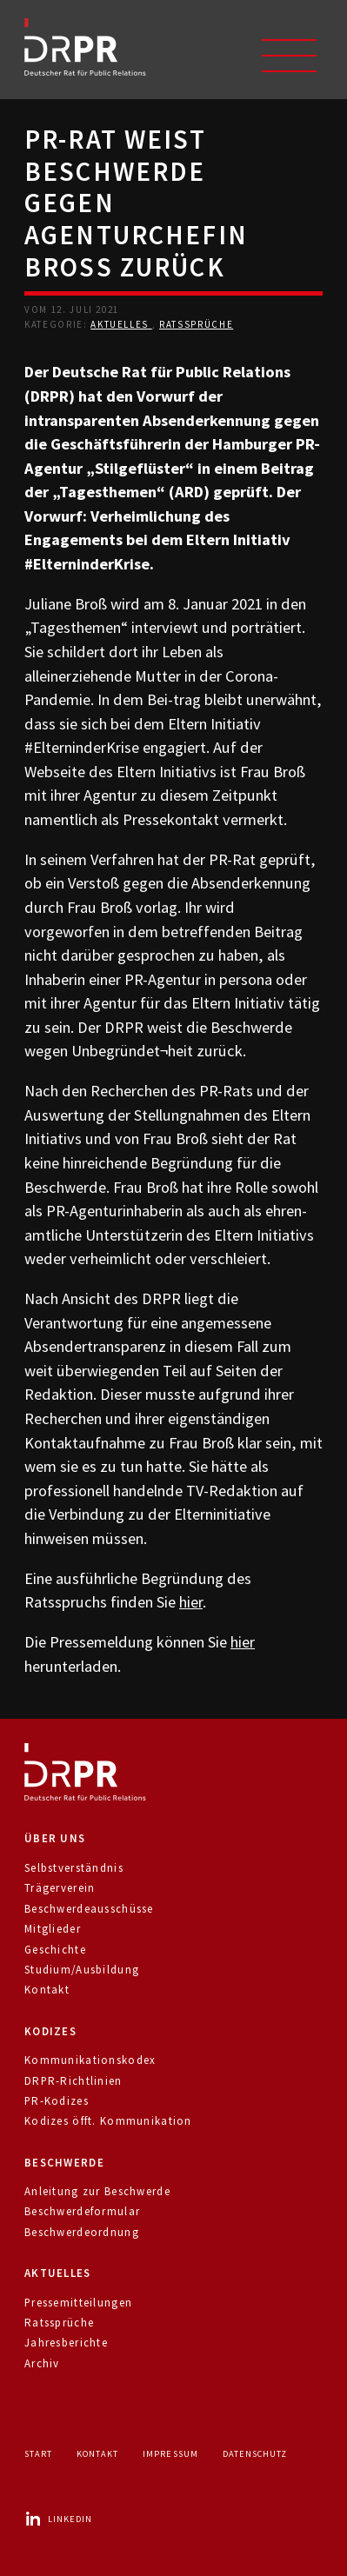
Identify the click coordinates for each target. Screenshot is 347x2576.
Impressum (170, 2454)
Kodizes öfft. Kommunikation (108, 2120)
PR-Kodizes (56, 2100)
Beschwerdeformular (82, 2211)
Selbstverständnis (73, 1867)
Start (38, 2454)
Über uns (54, 1838)
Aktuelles (121, 324)
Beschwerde (64, 2162)
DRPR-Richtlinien (73, 2080)
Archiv (42, 2363)
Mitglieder (52, 1928)
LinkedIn (58, 2519)
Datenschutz (255, 2454)
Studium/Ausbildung (81, 1969)
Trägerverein (59, 1887)
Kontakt (47, 1989)
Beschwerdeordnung (81, 2232)
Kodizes (50, 2031)
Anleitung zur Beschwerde (97, 2191)
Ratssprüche (196, 324)
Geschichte (55, 1949)
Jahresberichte (66, 2342)
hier (191, 1602)
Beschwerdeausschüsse (89, 1908)
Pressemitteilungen (78, 2302)
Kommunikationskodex (90, 2060)
